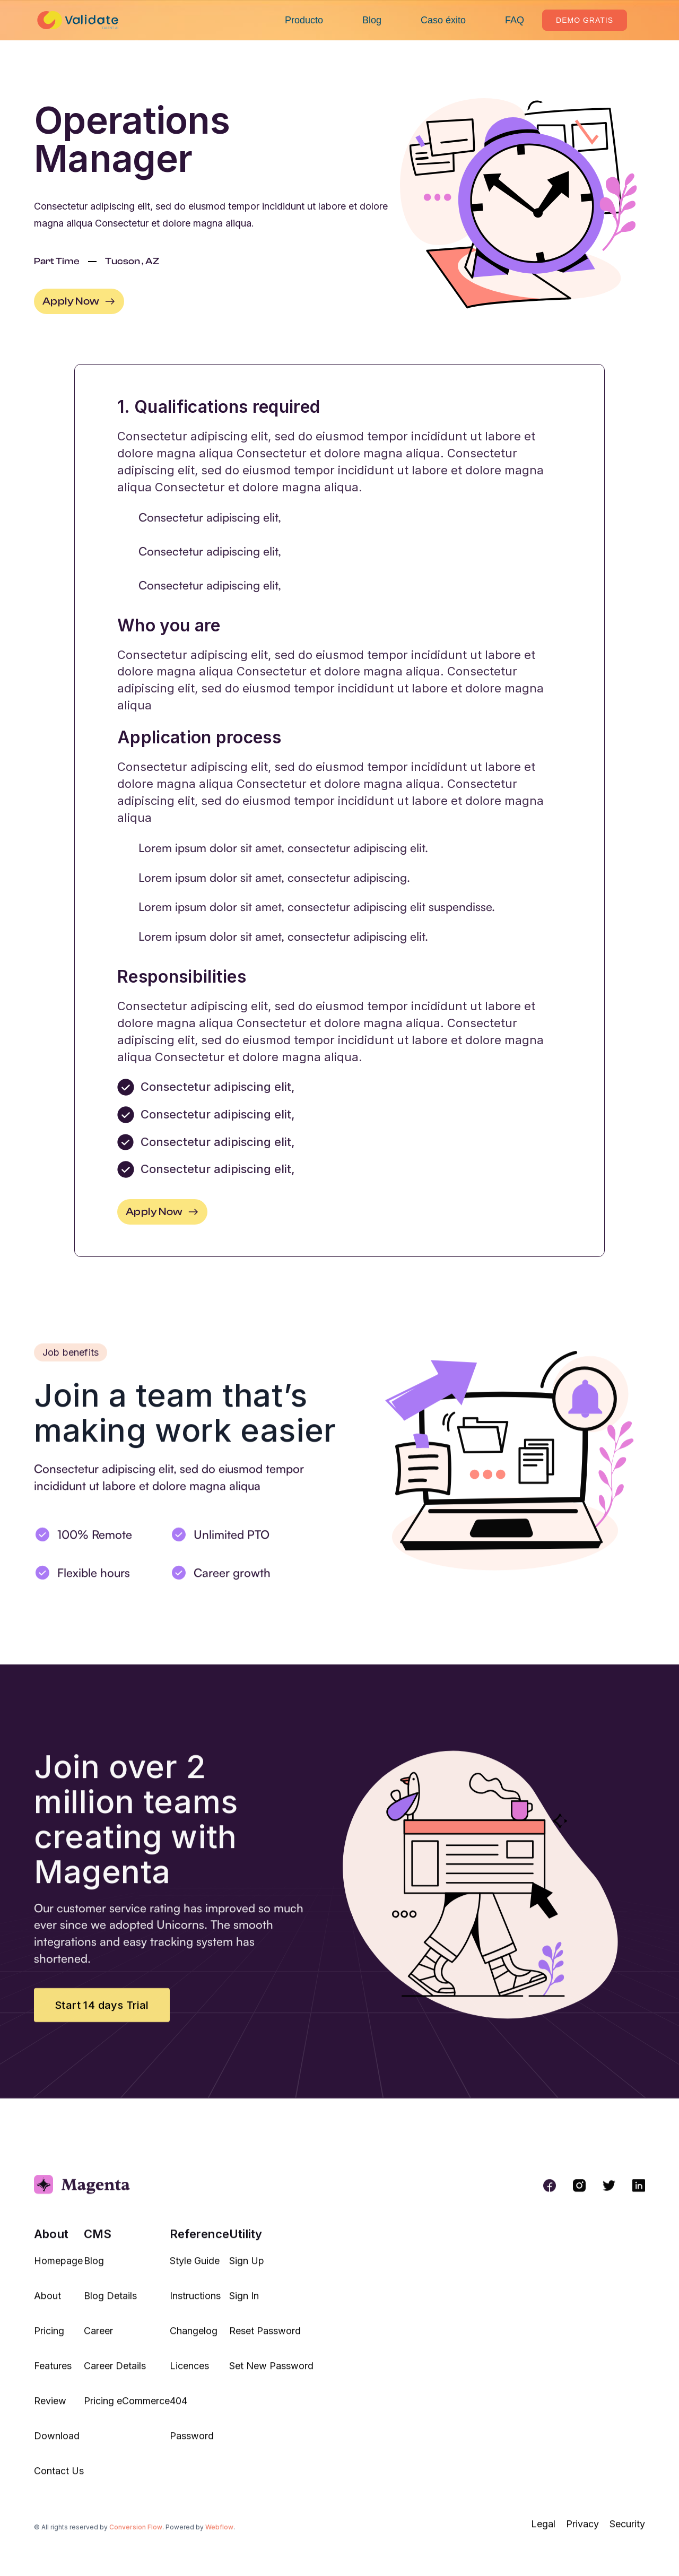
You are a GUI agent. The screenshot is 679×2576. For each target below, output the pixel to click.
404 (178, 2408)
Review (50, 2408)
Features (53, 2373)
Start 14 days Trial (102, 2013)
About (47, 2303)
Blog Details (110, 2303)
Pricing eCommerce (127, 2408)
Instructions (195, 2303)
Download (57, 2443)
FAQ (514, 20)
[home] (80, 20)
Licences (189, 2373)
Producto (304, 20)
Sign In (244, 2303)
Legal (543, 2531)
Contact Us (59, 2478)
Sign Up (246, 2268)
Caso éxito (443, 20)
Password (192, 2443)
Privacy (582, 2531)
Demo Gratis (584, 20)
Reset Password (265, 2338)
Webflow (219, 2534)
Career (98, 2338)
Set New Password (271, 2373)
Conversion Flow (135, 2534)
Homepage (58, 2268)
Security (627, 2531)
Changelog (193, 2338)
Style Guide (195, 2268)
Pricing (49, 2338)
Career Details (115, 2373)
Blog (371, 20)
